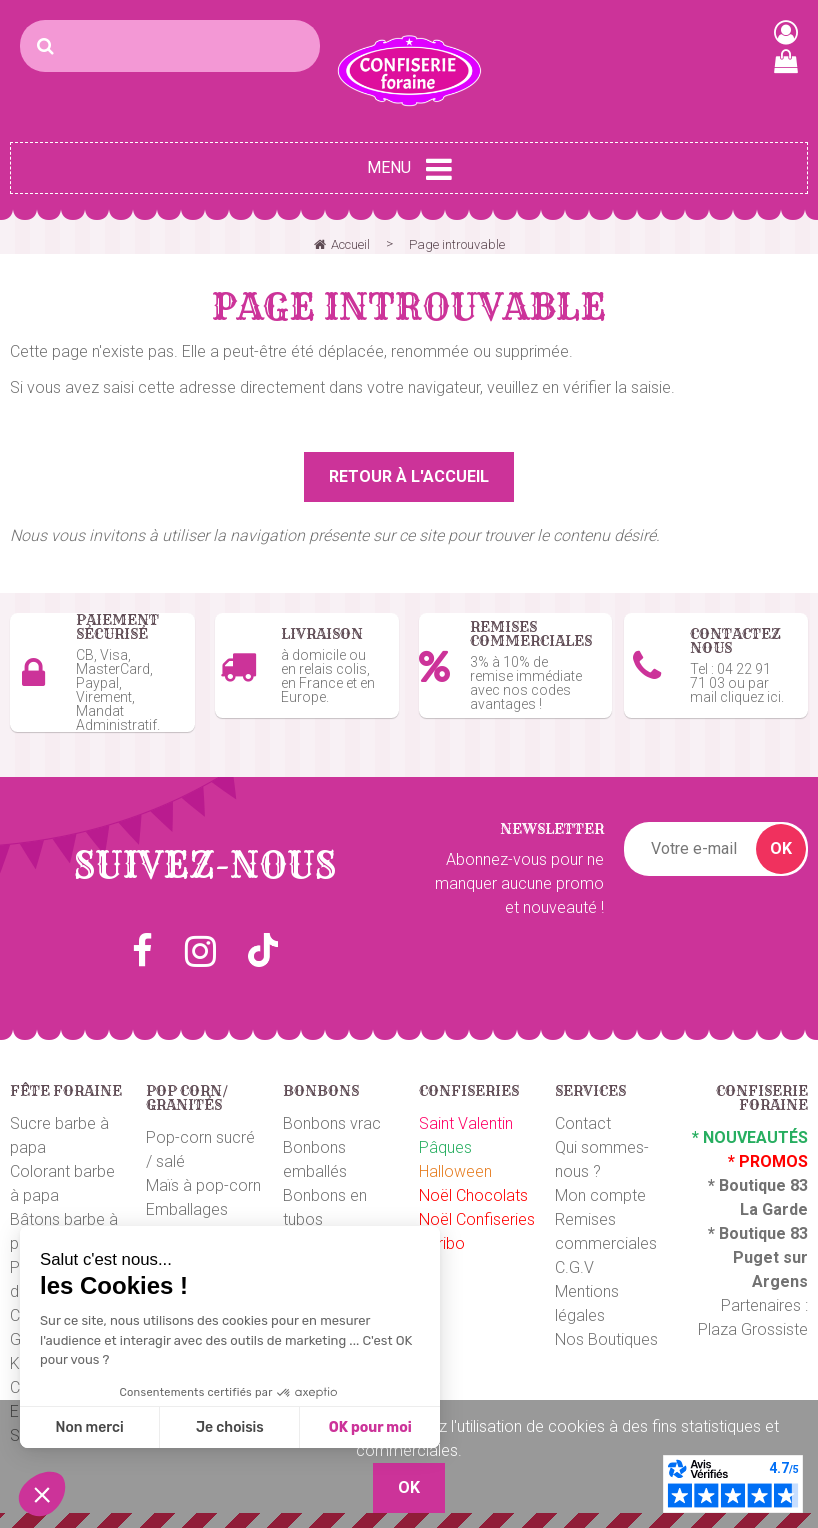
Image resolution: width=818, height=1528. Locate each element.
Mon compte (600, 1195)
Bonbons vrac (332, 1123)
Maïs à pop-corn (203, 1185)
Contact (583, 1123)
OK (781, 848)
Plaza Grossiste (753, 1329)
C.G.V (574, 1267)
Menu (409, 169)
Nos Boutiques (606, 1339)
